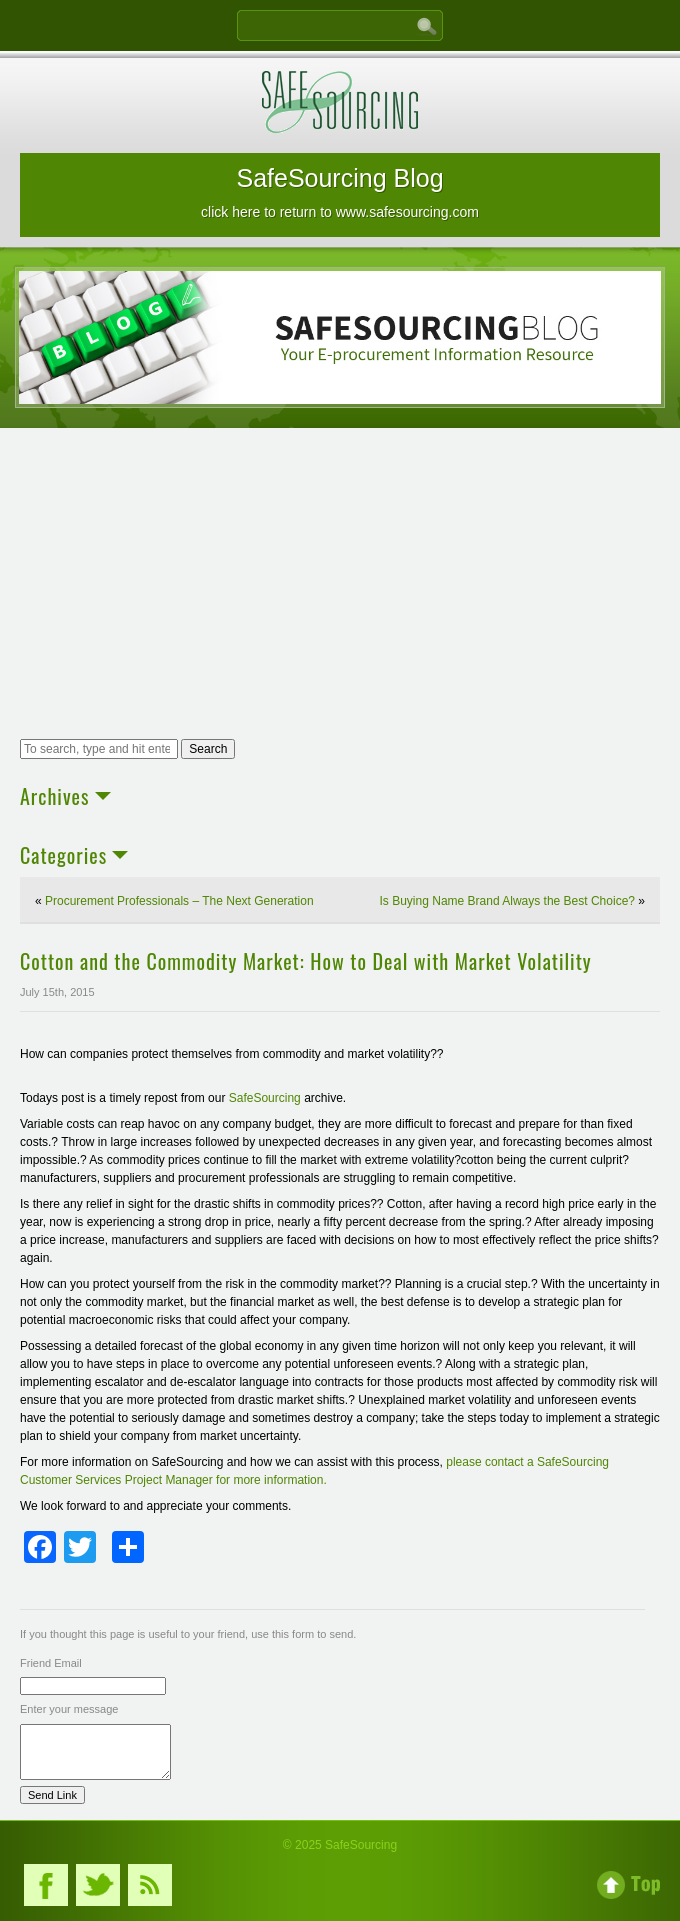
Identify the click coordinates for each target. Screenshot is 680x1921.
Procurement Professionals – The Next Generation (179, 901)
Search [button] (208, 749)
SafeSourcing (265, 1098)
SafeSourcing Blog (340, 192)
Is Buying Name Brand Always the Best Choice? (507, 901)
